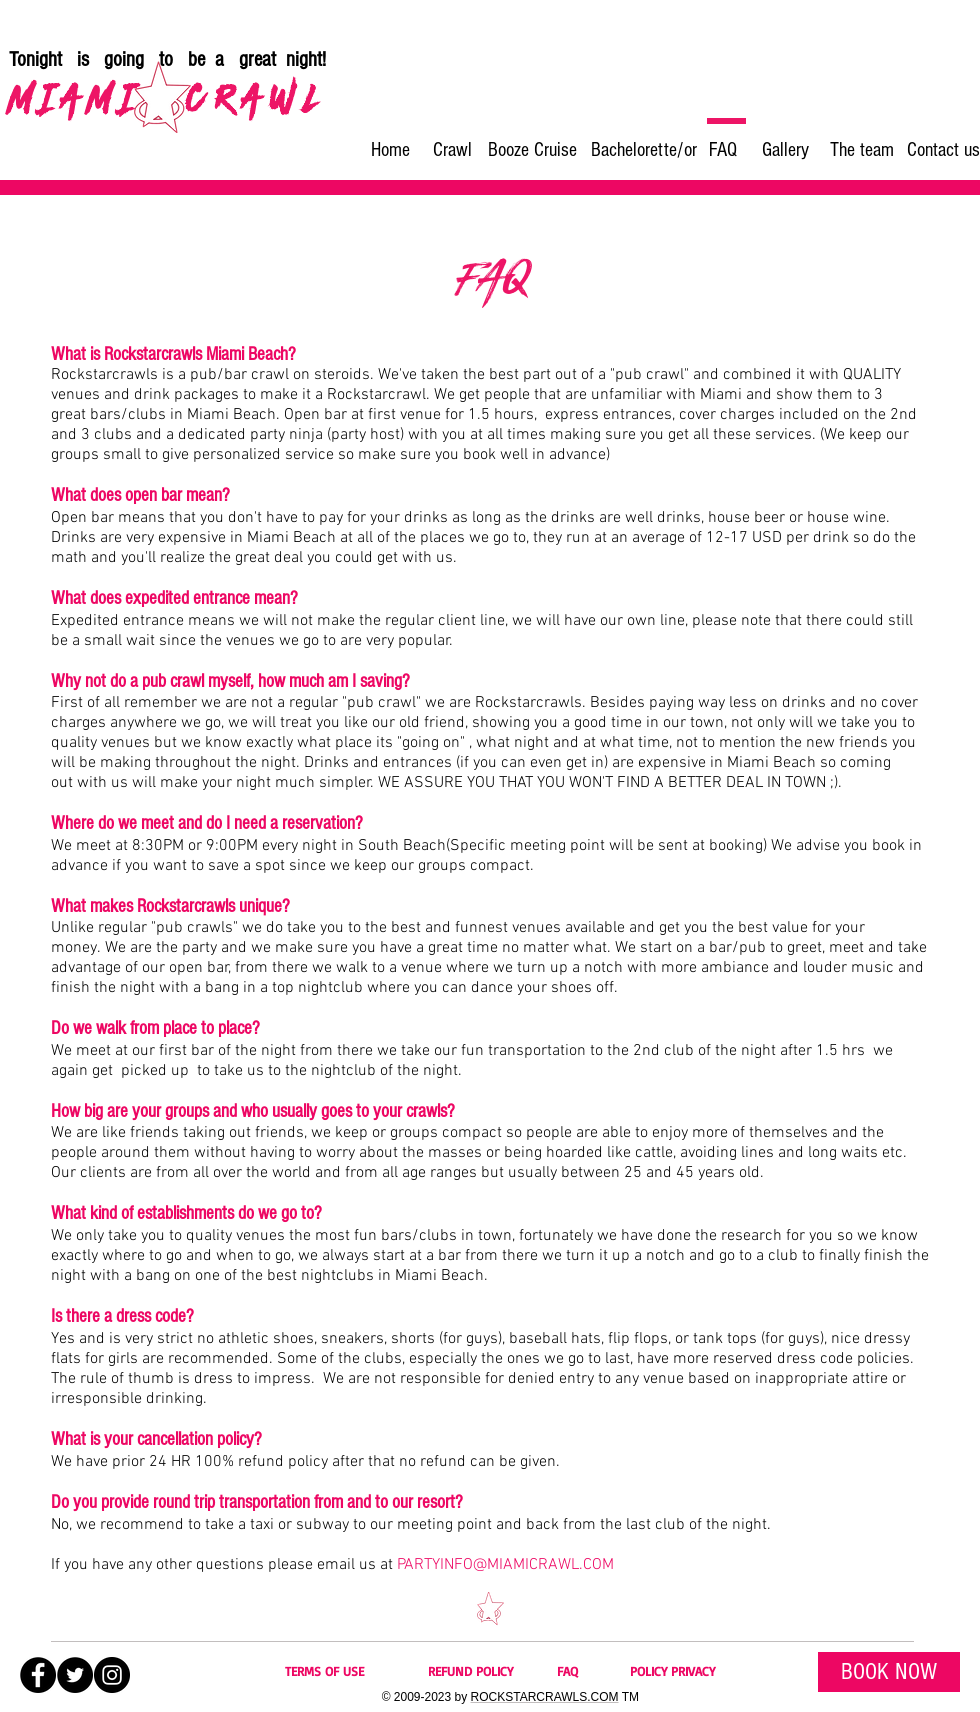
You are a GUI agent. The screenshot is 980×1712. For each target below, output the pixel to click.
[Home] (390, 150)
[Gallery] (785, 150)
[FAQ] (723, 150)
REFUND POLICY (470, 1671)
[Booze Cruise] (532, 150)
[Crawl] (452, 150)
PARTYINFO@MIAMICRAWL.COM (505, 1565)
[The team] (862, 150)
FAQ (567, 1671)
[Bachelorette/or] (643, 150)
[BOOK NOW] (889, 1672)
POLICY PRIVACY (672, 1671)
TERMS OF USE (324, 1671)
